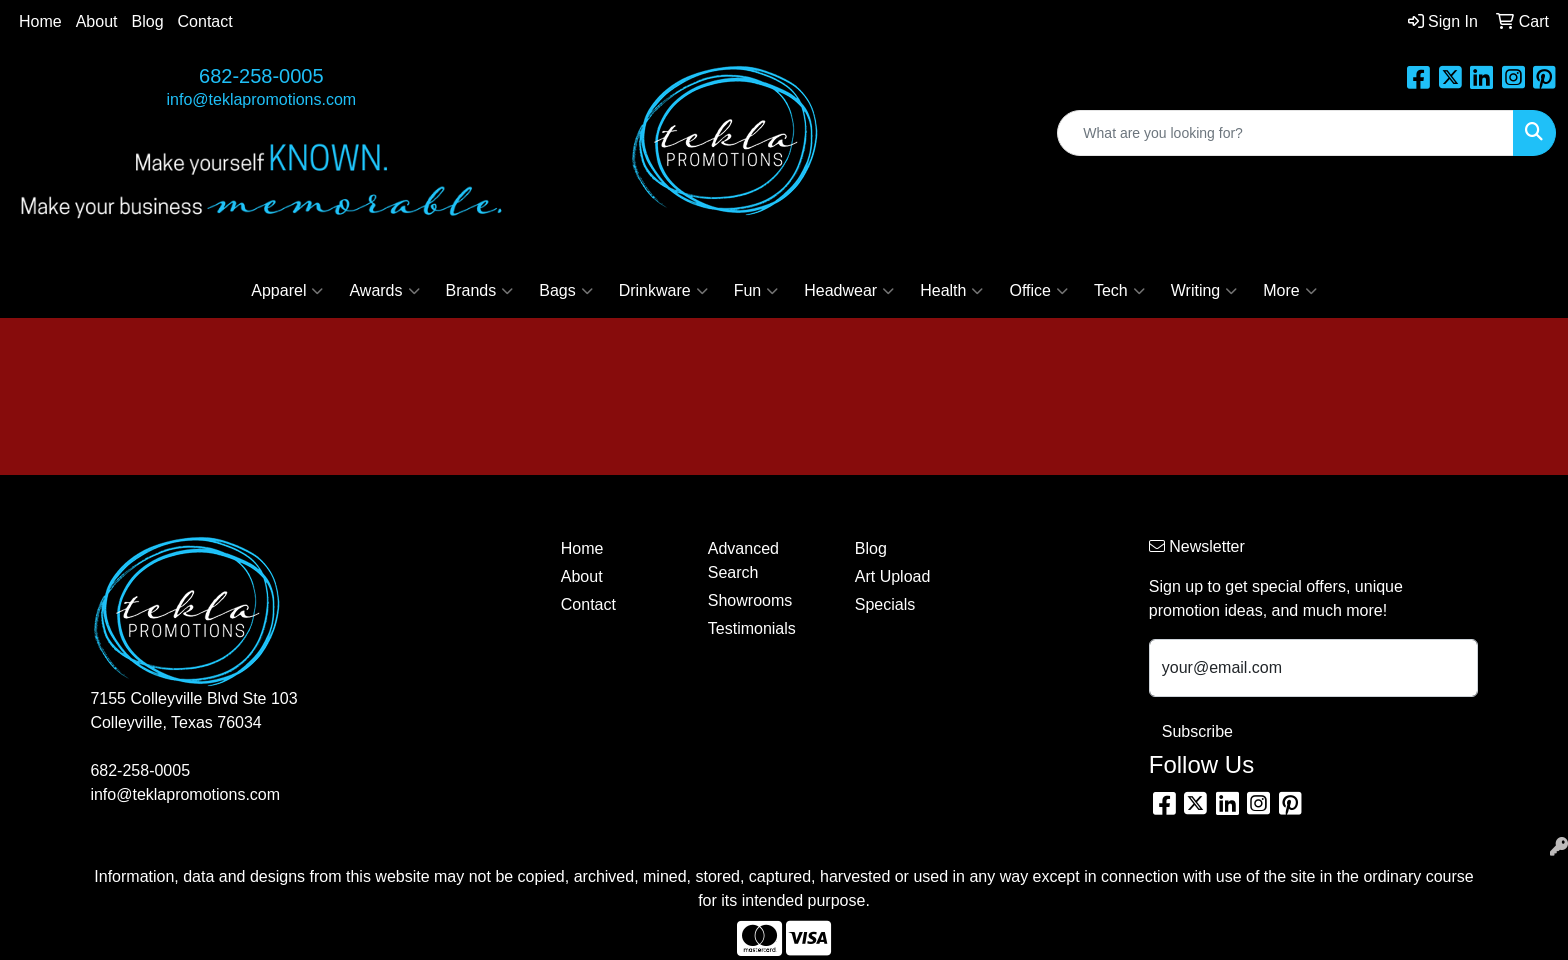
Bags (565, 291)
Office (1038, 291)
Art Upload (893, 576)
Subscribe (1197, 731)
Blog (148, 21)
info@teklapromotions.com (262, 99)
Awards (384, 291)
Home (40, 21)
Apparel (287, 291)
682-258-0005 (261, 76)
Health (951, 291)
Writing (1204, 291)
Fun (756, 291)
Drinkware (663, 291)
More (1289, 291)
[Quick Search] (1285, 133)
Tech (1119, 291)
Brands (480, 291)
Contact (205, 21)
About (97, 21)
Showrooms (750, 600)
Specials (885, 604)
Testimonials (752, 628)
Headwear (849, 291)
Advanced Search (743, 560)
